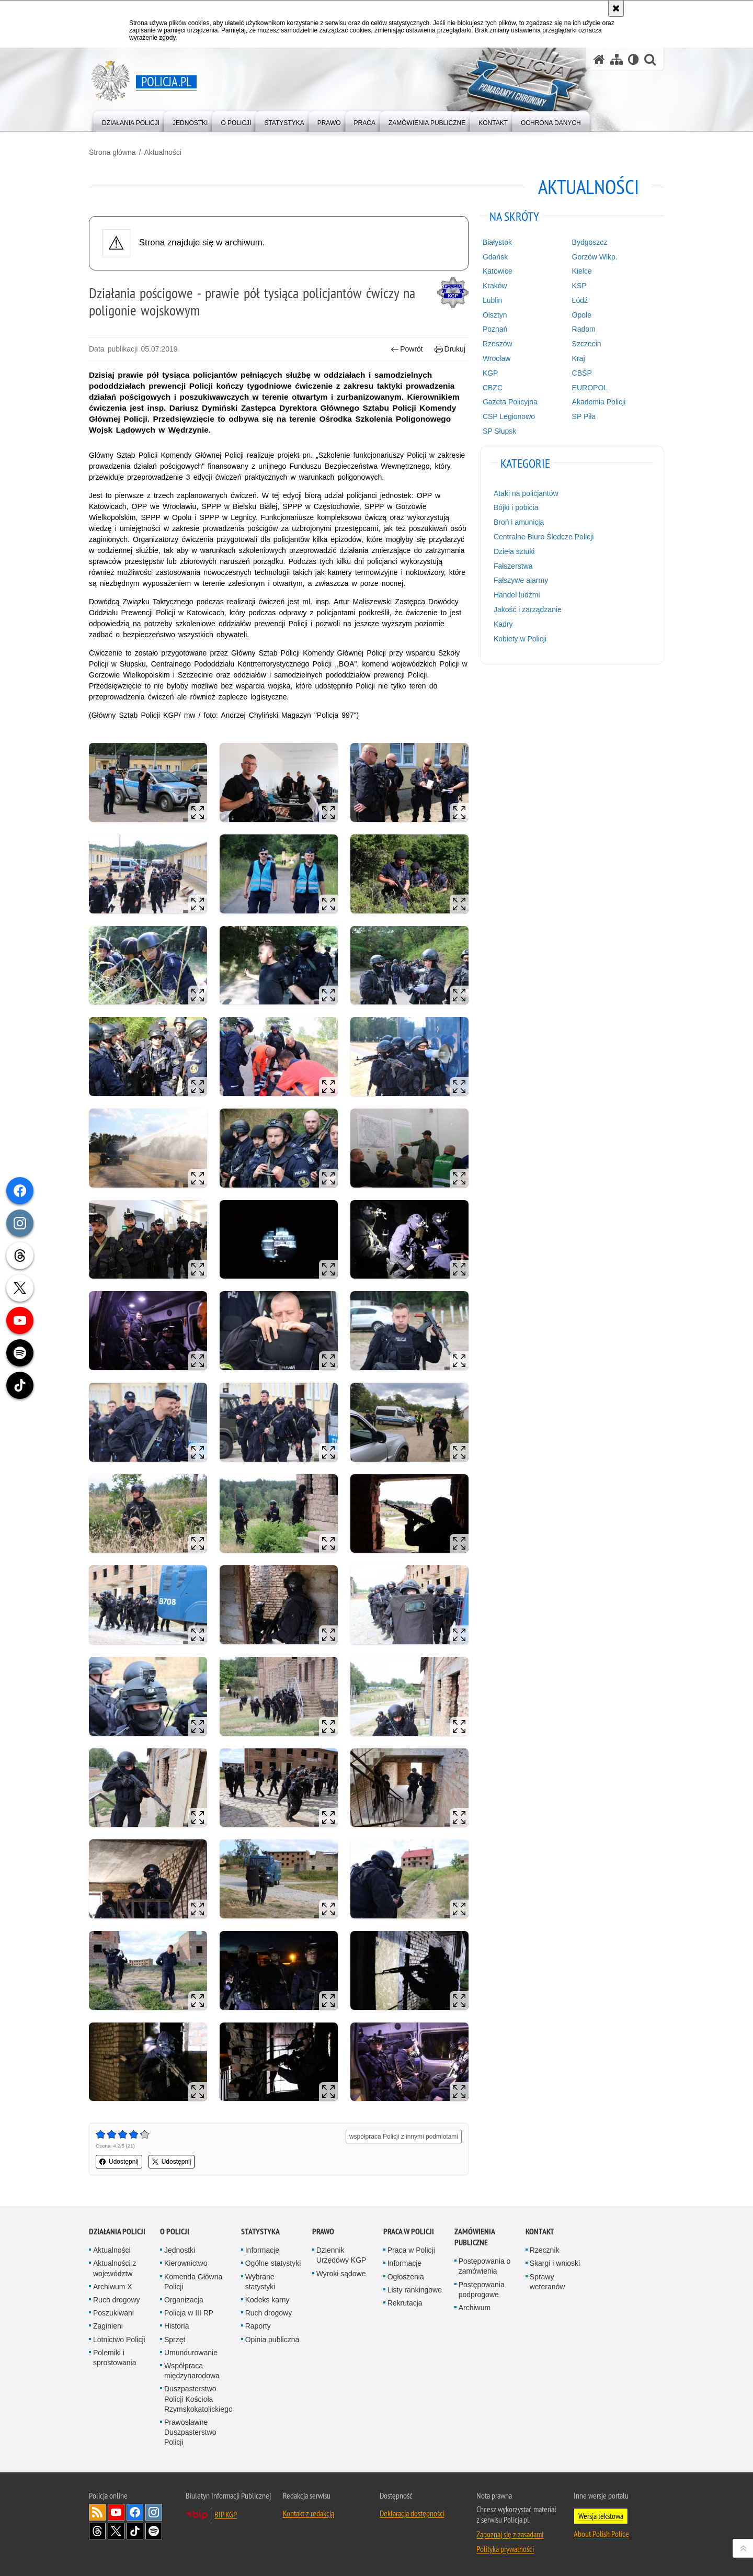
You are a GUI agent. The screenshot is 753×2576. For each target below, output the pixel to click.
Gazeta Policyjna (510, 402)
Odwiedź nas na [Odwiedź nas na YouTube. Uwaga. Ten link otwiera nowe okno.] (116, 2512)
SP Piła (584, 416)
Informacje (262, 2250)
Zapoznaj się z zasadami (509, 2534)
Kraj (578, 358)
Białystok (497, 242)
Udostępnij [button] (119, 2161)
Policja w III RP (188, 2313)
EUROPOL (590, 387)
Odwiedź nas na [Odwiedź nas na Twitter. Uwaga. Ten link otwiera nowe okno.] (116, 2531)
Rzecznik (545, 2250)
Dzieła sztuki (514, 551)
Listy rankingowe (414, 2290)
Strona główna (112, 152)
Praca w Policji (408, 2231)
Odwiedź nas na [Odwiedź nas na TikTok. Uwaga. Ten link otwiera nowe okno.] (135, 2531)
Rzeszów (497, 344)
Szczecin (586, 344)
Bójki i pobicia (516, 507)
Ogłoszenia (405, 2277)
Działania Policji (117, 2231)
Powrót (407, 349)
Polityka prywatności (505, 2549)
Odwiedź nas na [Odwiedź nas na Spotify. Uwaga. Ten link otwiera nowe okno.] (153, 2531)
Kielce (582, 271)
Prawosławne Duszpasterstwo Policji (190, 2432)
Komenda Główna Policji (193, 2282)
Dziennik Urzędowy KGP (341, 2255)
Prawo (323, 2231)
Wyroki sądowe (341, 2273)
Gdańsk (495, 257)
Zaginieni (108, 2326)
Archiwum (474, 2307)
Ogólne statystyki (273, 2263)
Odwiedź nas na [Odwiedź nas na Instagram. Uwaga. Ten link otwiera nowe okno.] (153, 2512)
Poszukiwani (113, 2313)
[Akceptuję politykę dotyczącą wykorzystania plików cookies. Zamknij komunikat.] (616, 8)
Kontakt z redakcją (308, 2513)
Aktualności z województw (114, 2268)
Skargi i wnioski (555, 2263)
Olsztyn (495, 315)
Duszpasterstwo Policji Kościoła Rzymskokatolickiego (198, 2399)
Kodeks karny (267, 2300)
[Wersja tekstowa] (633, 59)
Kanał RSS (97, 2512)
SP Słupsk (499, 431)
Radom (584, 329)
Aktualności (162, 152)
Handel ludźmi (517, 595)
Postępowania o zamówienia (485, 2266)
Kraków (495, 285)
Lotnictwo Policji (119, 2339)
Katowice (497, 271)
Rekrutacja (405, 2303)
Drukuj (450, 349)
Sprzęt (174, 2339)
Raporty (258, 2326)
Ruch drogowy (116, 2300)
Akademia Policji (599, 402)
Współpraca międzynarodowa (192, 2371)
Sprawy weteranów (547, 2282)
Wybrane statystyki (260, 2282)
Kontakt (540, 2231)
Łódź (580, 300)
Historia (176, 2326)
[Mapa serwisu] (616, 59)
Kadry (503, 624)
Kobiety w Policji (520, 639)
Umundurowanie (191, 2352)
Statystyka (260, 2231)
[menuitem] (131, 120)
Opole (581, 315)
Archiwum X (112, 2287)
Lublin (492, 300)
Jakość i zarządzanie (528, 609)
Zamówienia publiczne (474, 2237)
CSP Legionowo (509, 416)
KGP (490, 373)
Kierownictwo (185, 2263)
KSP (579, 285)
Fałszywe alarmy (521, 580)
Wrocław (496, 358)
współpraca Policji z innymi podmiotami (403, 2136)
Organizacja (183, 2300)
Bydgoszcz (590, 242)
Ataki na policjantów (526, 493)
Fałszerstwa (513, 566)
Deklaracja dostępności (412, 2513)
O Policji (174, 2231)
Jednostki (179, 2250)
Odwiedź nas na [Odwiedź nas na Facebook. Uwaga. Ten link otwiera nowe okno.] (135, 2512)
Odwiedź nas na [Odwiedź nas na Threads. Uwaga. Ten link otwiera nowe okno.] (97, 2531)
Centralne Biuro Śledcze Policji (544, 537)
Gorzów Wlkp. (595, 257)
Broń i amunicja (519, 522)
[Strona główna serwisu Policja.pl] (599, 59)
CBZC (493, 387)
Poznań (495, 329)
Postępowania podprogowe (482, 2289)
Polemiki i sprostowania (114, 2357)
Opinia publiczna (272, 2339)
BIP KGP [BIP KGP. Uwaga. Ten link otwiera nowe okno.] (225, 2514)
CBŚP (582, 373)
